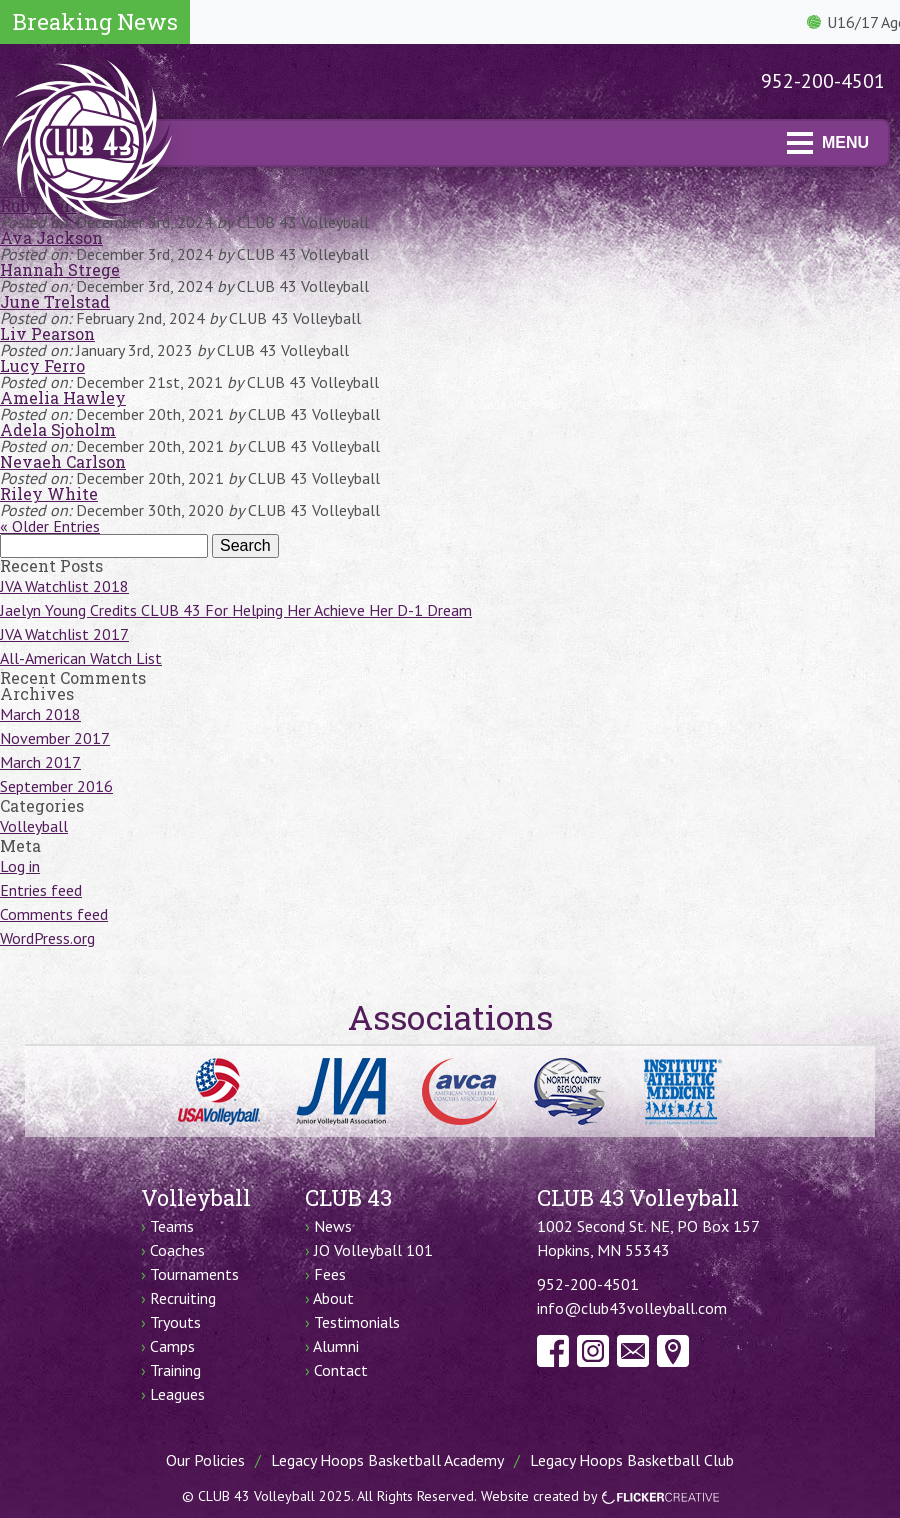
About (333, 1298)
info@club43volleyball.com (632, 1308)
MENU (828, 142)
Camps (172, 1346)
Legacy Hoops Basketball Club (632, 1460)
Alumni (336, 1346)
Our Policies (205, 1460)
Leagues (177, 1394)
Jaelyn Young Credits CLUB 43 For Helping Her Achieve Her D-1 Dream (236, 610)
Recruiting (183, 1298)
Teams (172, 1226)
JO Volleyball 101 (373, 1250)
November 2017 (55, 738)
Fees (330, 1274)
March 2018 (40, 714)
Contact (341, 1370)
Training (175, 1370)
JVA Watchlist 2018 (64, 586)
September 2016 (56, 786)
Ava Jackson (51, 237)
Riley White (49, 493)
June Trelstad (55, 301)
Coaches (177, 1250)
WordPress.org (47, 938)
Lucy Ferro (42, 365)
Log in (20, 866)
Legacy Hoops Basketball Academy (387, 1460)
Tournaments (194, 1274)
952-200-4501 (823, 81)
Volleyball (34, 826)
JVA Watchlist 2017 (64, 634)
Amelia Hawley (63, 397)
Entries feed (41, 890)
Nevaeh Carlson (63, 461)
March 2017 (40, 762)
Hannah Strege (60, 269)
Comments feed (54, 914)
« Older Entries (50, 526)
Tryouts (175, 1322)
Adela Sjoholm (58, 429)
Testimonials (357, 1322)
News (333, 1226)
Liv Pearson (47, 333)
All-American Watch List (81, 658)
